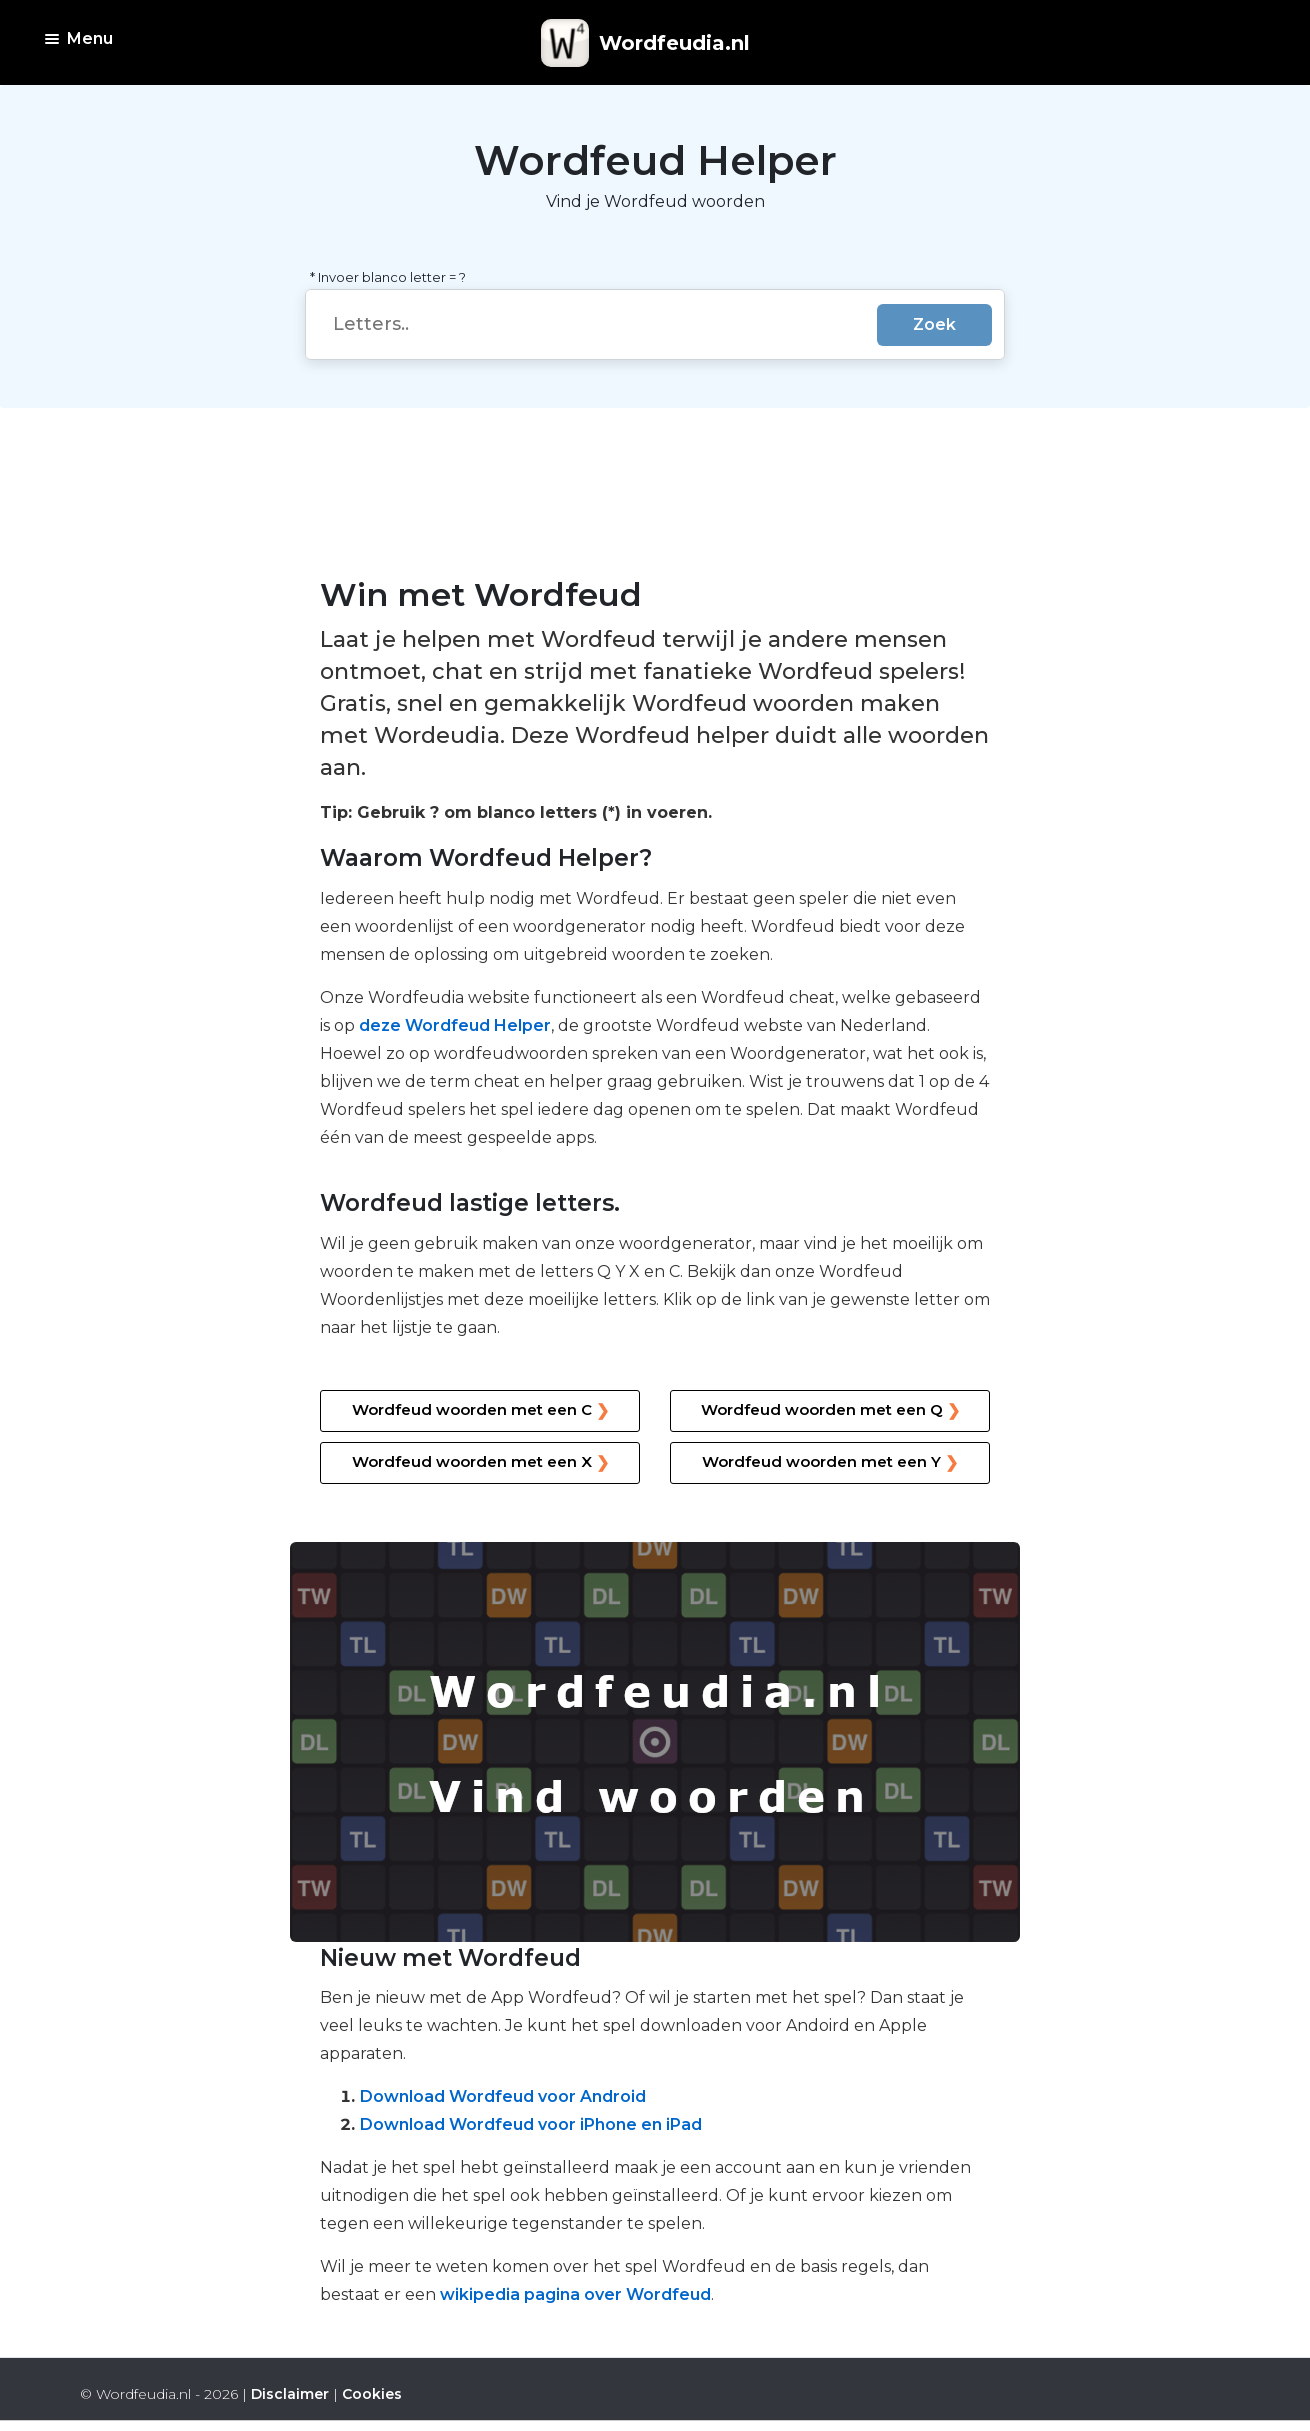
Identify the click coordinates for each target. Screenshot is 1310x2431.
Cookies (372, 2394)
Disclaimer (290, 2394)
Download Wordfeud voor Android (503, 2096)
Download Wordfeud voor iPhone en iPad (531, 2124)
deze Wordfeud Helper (455, 1025)
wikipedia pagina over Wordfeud (575, 2294)
